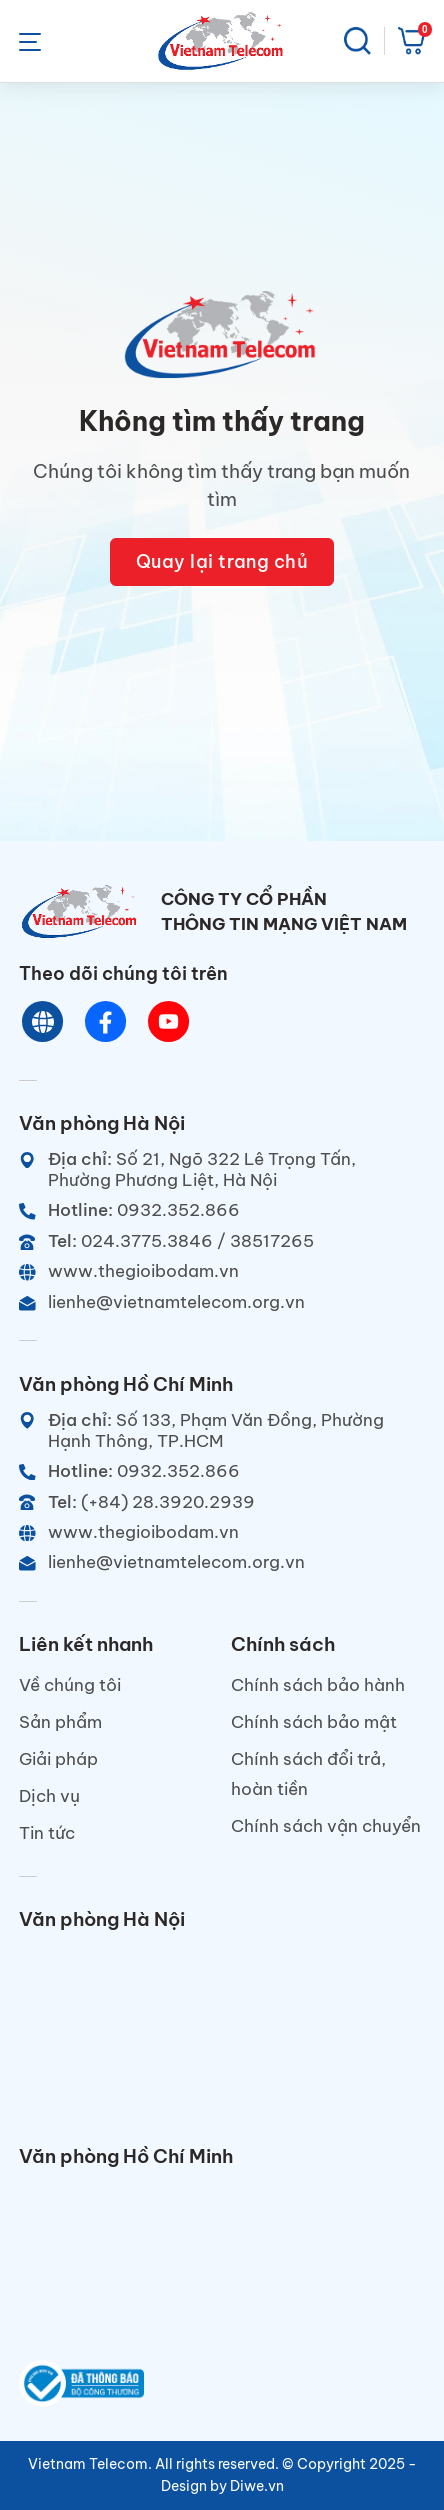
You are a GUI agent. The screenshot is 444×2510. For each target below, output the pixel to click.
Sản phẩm (60, 1721)
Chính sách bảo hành (318, 1684)
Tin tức (47, 1832)
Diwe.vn (257, 2486)
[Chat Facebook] (106, 1021)
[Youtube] (169, 1021)
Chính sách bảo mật (314, 1721)
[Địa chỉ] (222, 1169)
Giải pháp (58, 1758)
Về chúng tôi (70, 1684)
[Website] (43, 1021)
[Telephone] (222, 1240)
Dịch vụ (49, 1795)
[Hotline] (222, 1209)
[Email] (222, 1301)
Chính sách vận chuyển (326, 1825)
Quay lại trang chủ (222, 561)
